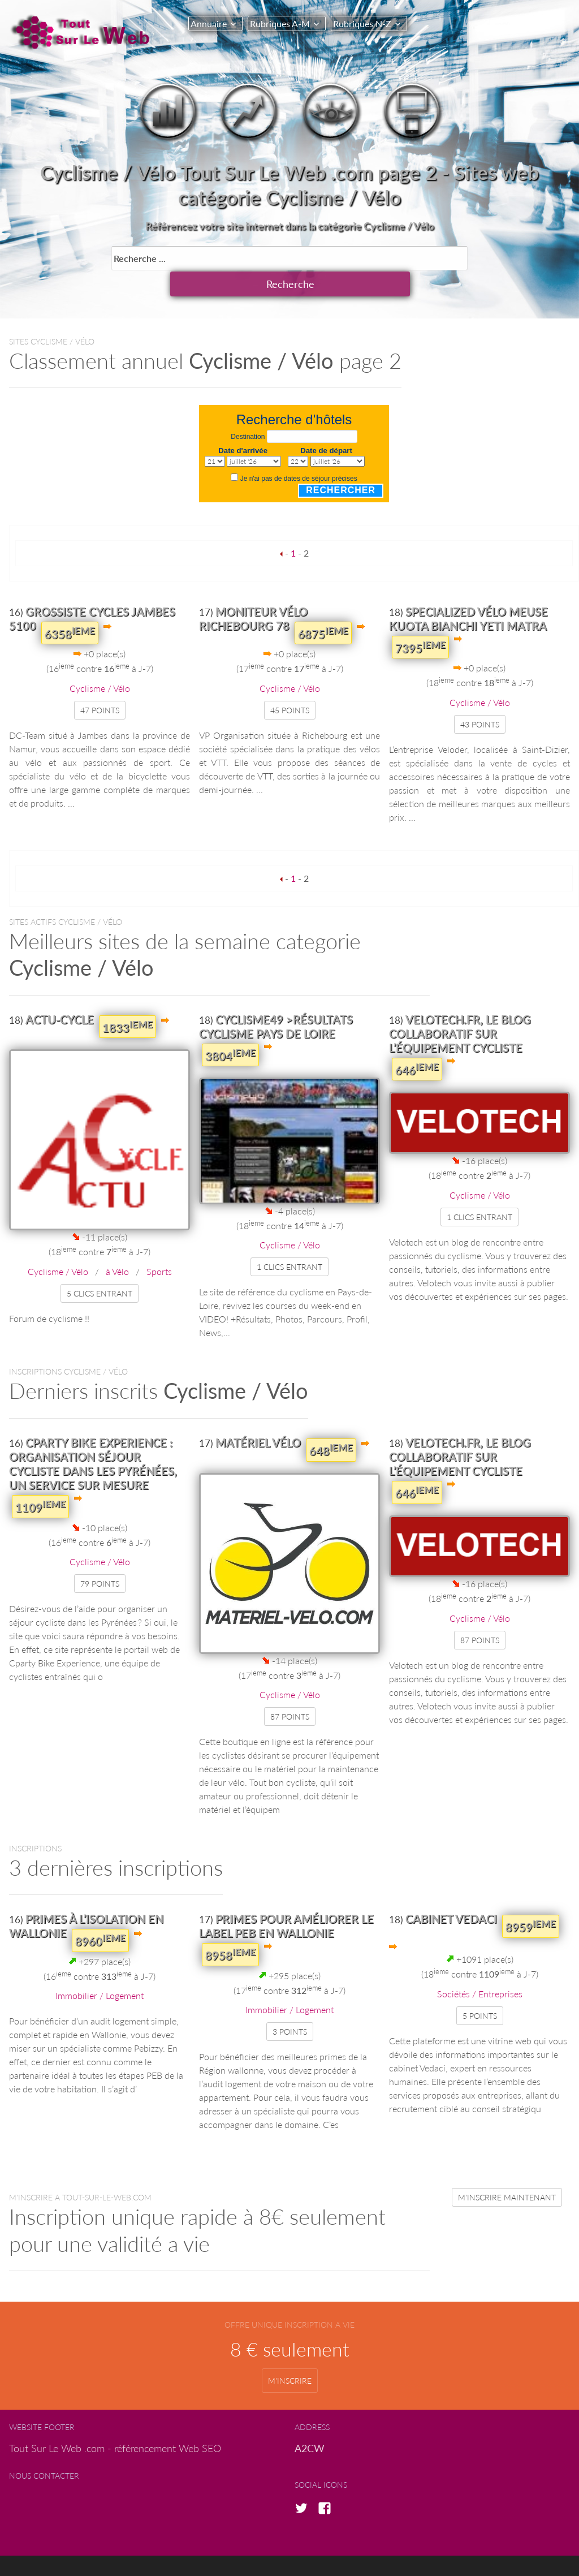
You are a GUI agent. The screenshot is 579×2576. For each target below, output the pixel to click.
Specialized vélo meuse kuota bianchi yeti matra (468, 591)
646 (417, 1042)
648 (331, 1423)
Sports (159, 1244)
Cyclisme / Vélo (100, 661)
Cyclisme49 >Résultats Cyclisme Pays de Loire (276, 999)
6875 (323, 606)
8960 (100, 1913)
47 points (99, 683)
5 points (480, 1988)
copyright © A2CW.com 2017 (298, 2552)
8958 (230, 1927)
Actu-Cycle (59, 992)
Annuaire (209, 23)
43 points (479, 697)
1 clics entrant (289, 1239)
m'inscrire (290, 2353)
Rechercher (340, 463)
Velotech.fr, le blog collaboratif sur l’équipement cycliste (460, 1006)
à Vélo (117, 1244)
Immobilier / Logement (99, 1968)
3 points (290, 2004)
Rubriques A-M (283, 23)
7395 (420, 620)
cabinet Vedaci (451, 1891)
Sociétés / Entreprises (479, 1966)
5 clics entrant (99, 1266)
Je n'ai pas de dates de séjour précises (298, 451)
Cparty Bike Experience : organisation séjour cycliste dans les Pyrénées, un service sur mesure (93, 1436)
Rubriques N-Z (368, 23)
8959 (530, 1899)
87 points (289, 1689)
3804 (230, 1028)
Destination (248, 410)
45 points (289, 683)
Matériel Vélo (258, 1415)
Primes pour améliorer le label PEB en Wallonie (286, 1898)
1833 (127, 999)
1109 (40, 1479)
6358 (70, 606)
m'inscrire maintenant (507, 2170)
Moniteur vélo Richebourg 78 (253, 591)
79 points (99, 1556)
